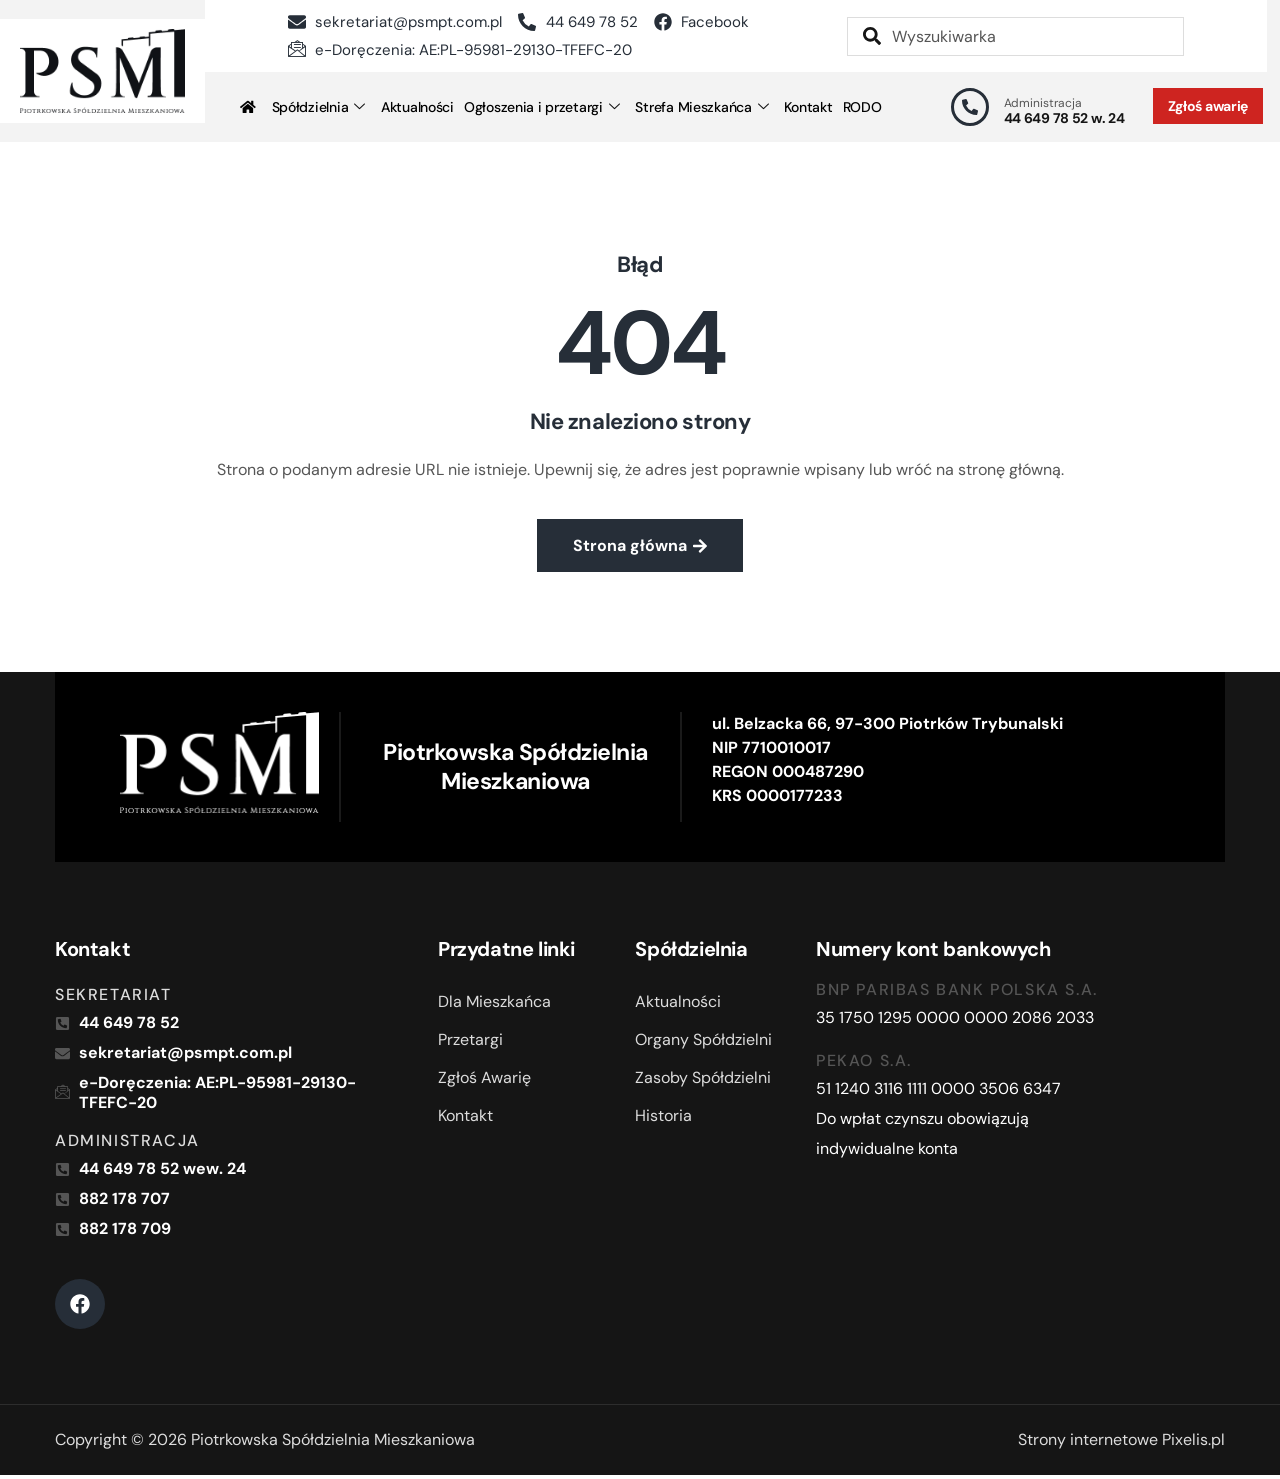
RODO (862, 107)
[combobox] (1015, 36)
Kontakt (808, 107)
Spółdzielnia (318, 107)
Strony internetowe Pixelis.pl (1121, 1443)
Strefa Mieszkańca (701, 107)
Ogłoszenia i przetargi (542, 107)
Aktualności (417, 107)
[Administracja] (970, 107)
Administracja (1043, 103)
